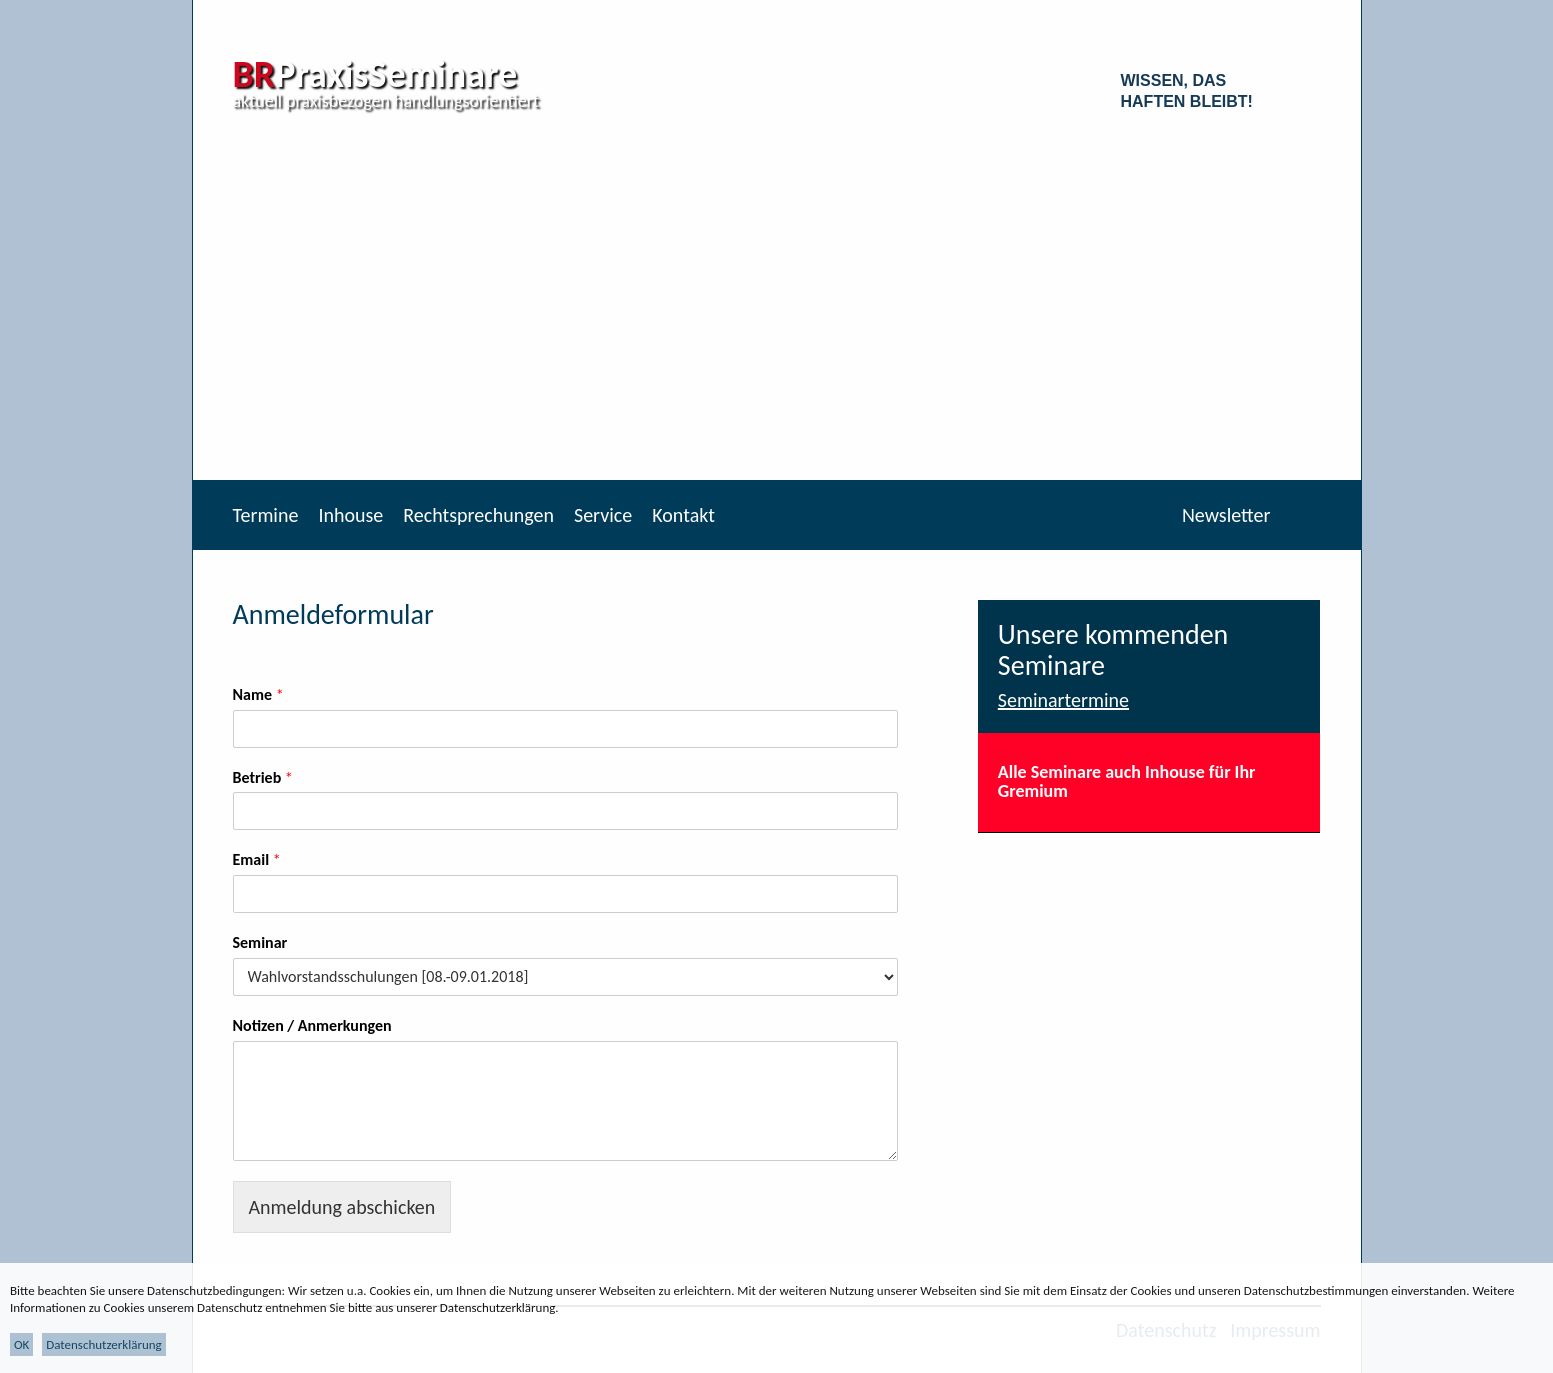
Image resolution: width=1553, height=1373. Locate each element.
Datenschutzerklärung (104, 1344)
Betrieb (263, 777)
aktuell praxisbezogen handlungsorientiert (386, 101)
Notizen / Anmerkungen (312, 1025)
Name (258, 694)
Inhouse (350, 515)
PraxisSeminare (375, 74)
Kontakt (683, 515)
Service (603, 515)
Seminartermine (1063, 700)
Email (257, 859)
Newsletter (1226, 515)
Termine (266, 515)
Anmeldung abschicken (342, 1207)
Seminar (260, 942)
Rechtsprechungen (478, 515)
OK (21, 1344)
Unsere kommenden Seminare (1113, 650)
